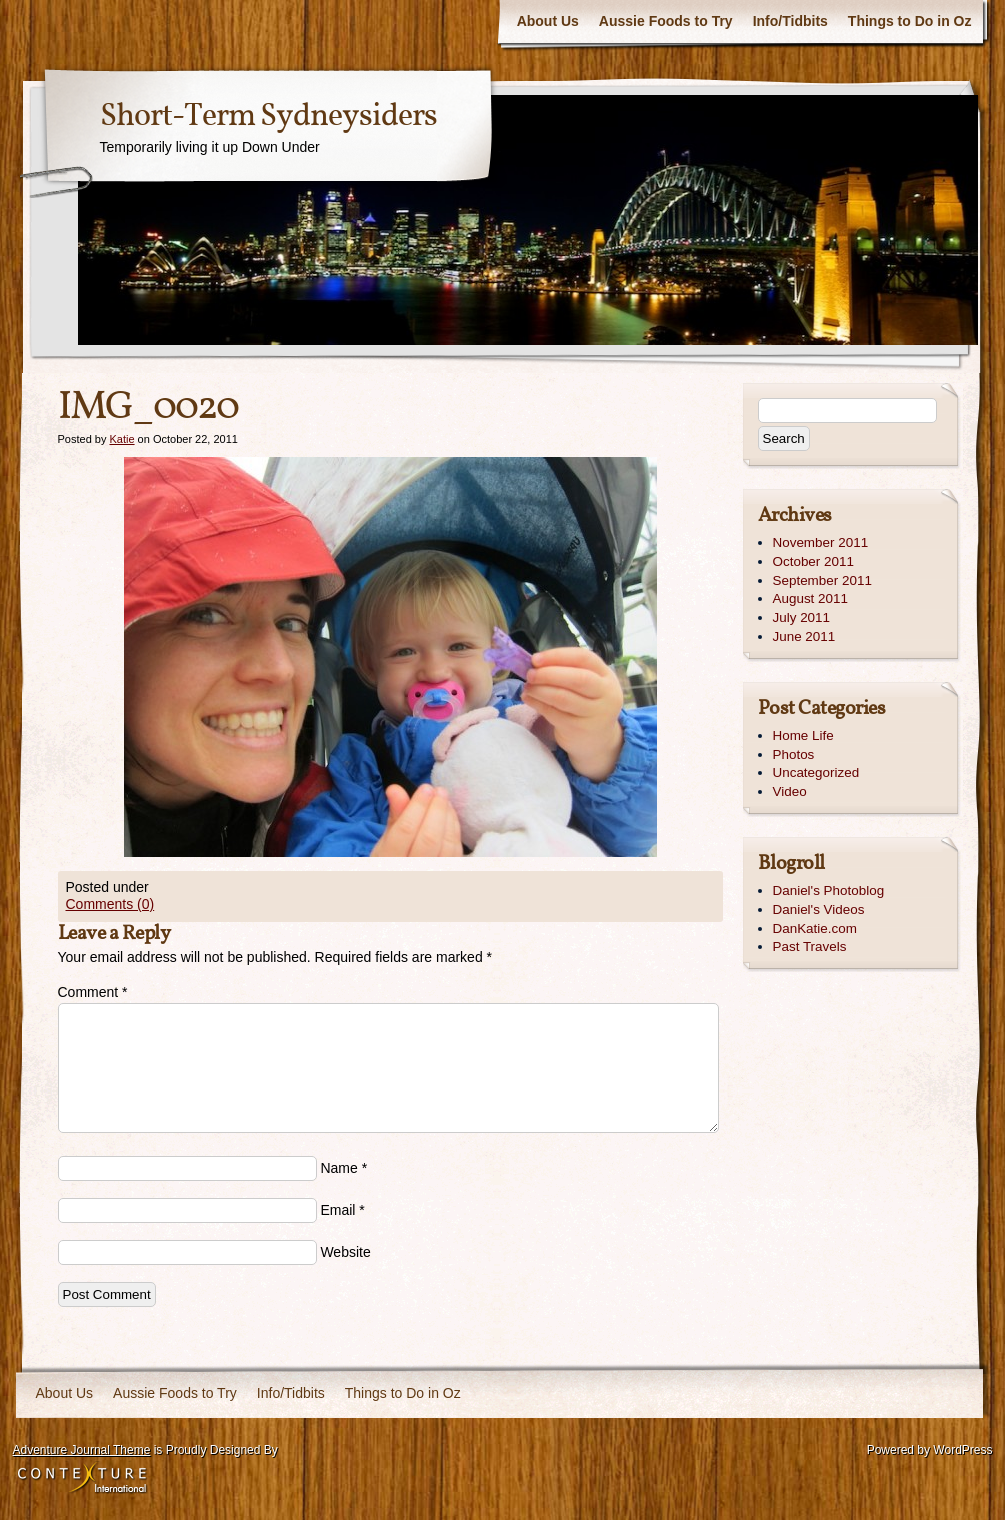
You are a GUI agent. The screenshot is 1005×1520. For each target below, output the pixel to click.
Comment (93, 992)
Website (345, 1252)
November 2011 (821, 542)
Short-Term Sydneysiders (268, 117)
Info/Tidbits (790, 21)
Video (790, 791)
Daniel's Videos (819, 909)
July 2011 (802, 617)
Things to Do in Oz (910, 21)
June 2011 (804, 636)
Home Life (803, 735)
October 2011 (813, 561)
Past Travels (810, 946)
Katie (121, 439)
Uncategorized (816, 772)
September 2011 (822, 580)
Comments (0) (110, 904)
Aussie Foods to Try (666, 21)
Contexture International (82, 1479)
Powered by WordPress (930, 1450)
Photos (794, 754)
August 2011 (810, 598)
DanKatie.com (815, 928)
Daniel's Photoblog (829, 890)
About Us (548, 21)
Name (338, 1168)
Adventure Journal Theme (82, 1450)
